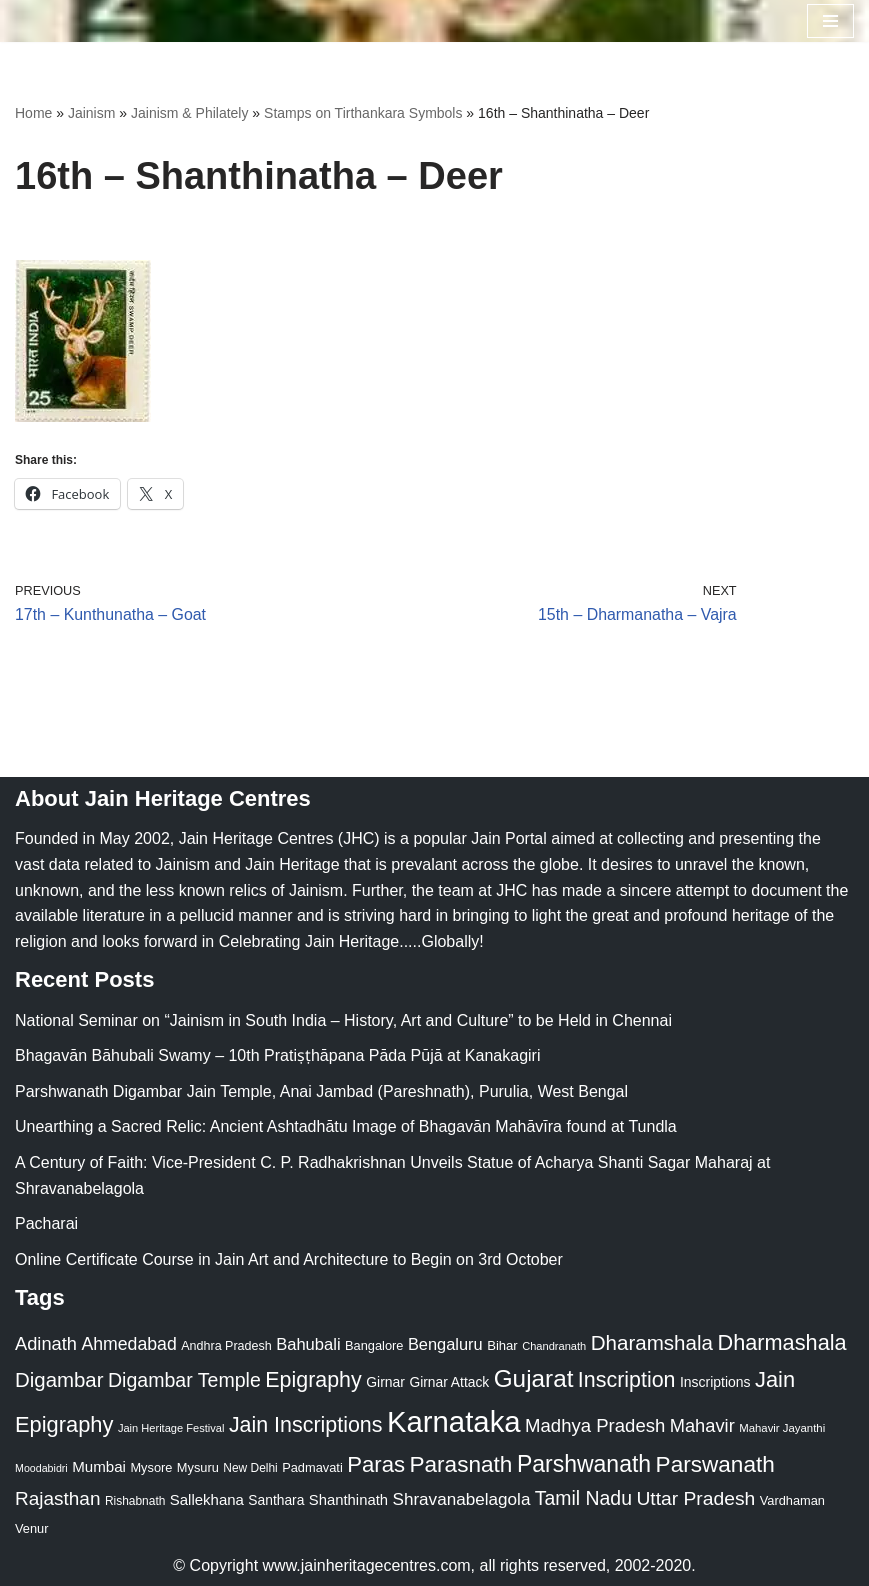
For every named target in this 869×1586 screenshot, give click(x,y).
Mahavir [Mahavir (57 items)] (702, 1425)
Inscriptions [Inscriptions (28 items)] (715, 1382)
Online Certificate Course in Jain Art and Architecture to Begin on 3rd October (289, 1259)
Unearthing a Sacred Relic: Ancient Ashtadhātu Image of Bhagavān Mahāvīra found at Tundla (346, 1127)
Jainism (91, 113)
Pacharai (46, 1223)
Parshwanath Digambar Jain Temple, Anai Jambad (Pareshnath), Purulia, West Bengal (321, 1091)
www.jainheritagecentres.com (367, 1565)
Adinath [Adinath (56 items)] (46, 1343)
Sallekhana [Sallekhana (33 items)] (207, 1499)
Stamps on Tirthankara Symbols (363, 113)
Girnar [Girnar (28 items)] (385, 1382)
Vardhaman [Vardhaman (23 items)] (792, 1500)
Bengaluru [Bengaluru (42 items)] (445, 1344)
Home (33, 113)
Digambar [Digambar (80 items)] (59, 1380)
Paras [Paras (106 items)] (376, 1464)
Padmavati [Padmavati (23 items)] (312, 1467)
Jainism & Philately (190, 113)
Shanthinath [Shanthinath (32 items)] (348, 1500)
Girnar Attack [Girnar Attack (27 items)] (449, 1382)
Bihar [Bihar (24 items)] (502, 1345)
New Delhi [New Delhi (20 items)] (250, 1468)
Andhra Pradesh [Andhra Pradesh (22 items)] (226, 1346)
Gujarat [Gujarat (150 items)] (534, 1378)
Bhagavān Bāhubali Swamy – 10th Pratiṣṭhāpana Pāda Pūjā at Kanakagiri (277, 1055)
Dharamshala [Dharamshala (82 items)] (652, 1342)
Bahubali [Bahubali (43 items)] (308, 1344)
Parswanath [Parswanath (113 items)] (715, 1464)
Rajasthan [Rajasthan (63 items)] (58, 1498)
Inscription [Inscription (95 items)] (627, 1380)
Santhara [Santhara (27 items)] (276, 1500)
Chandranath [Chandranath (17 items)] (554, 1346)
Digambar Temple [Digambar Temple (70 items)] (184, 1380)
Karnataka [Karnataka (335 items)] (454, 1421)
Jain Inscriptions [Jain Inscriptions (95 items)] (306, 1425)
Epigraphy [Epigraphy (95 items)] (313, 1380)
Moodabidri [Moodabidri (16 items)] (41, 1468)
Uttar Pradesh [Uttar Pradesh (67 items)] (695, 1498)
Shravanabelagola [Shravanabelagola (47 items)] (461, 1499)
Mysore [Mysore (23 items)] (151, 1467)
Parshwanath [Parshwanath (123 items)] (584, 1464)
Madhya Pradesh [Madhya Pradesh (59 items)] (595, 1425)
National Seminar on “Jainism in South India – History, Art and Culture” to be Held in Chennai (343, 1020)
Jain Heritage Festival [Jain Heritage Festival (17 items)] (171, 1428)
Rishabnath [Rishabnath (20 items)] (135, 1501)
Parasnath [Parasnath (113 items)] (460, 1464)
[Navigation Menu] (830, 21)
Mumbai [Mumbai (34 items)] (99, 1466)
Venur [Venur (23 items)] (31, 1528)
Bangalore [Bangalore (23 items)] (374, 1345)
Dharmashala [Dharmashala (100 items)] (781, 1342)
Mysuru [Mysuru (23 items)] (198, 1467)
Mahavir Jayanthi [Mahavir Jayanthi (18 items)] (782, 1428)
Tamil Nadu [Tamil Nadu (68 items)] (583, 1498)
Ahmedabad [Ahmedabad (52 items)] (128, 1344)
